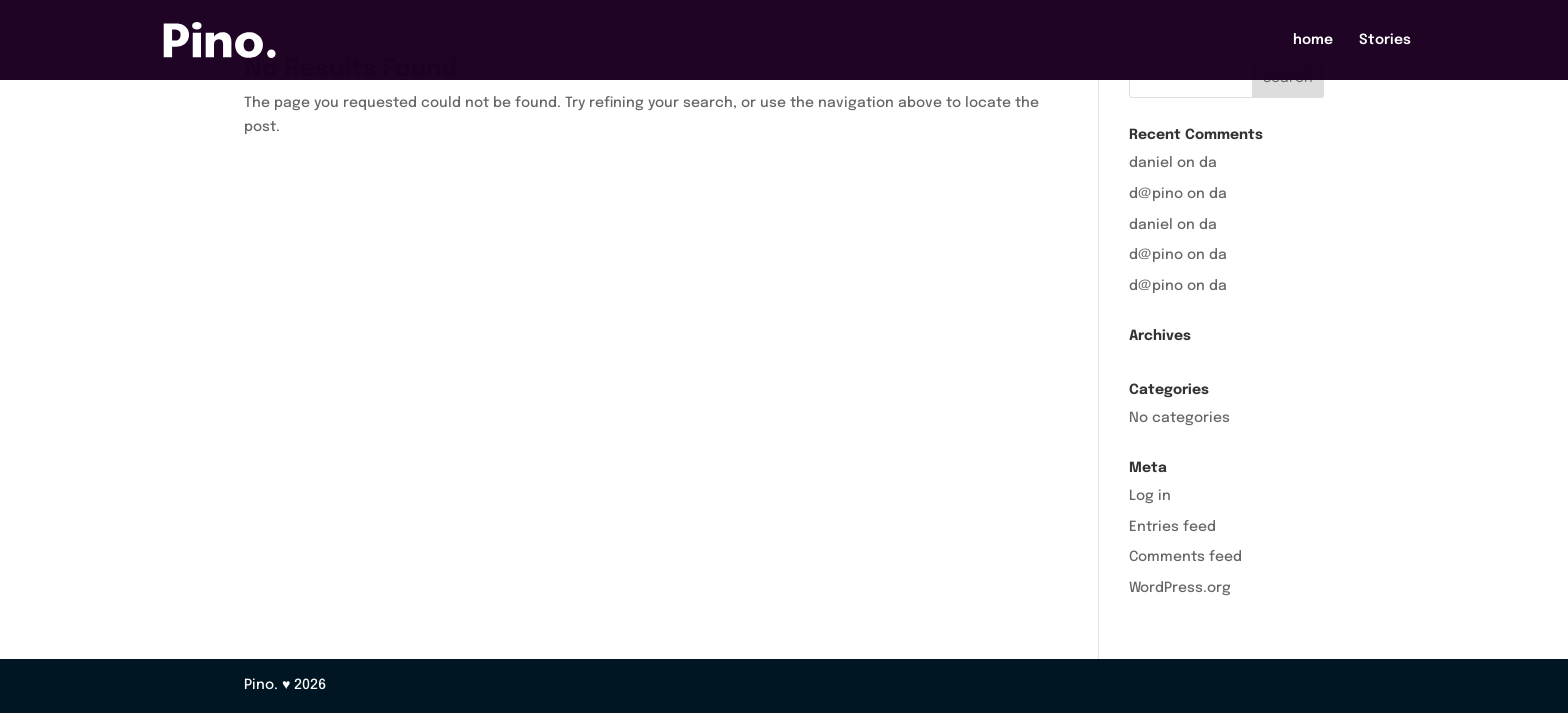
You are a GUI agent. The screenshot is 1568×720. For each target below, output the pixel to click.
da (1208, 163)
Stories (1385, 40)
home (1313, 40)
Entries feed (1172, 527)
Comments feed (1185, 557)
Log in (1150, 496)
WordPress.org (1180, 588)
